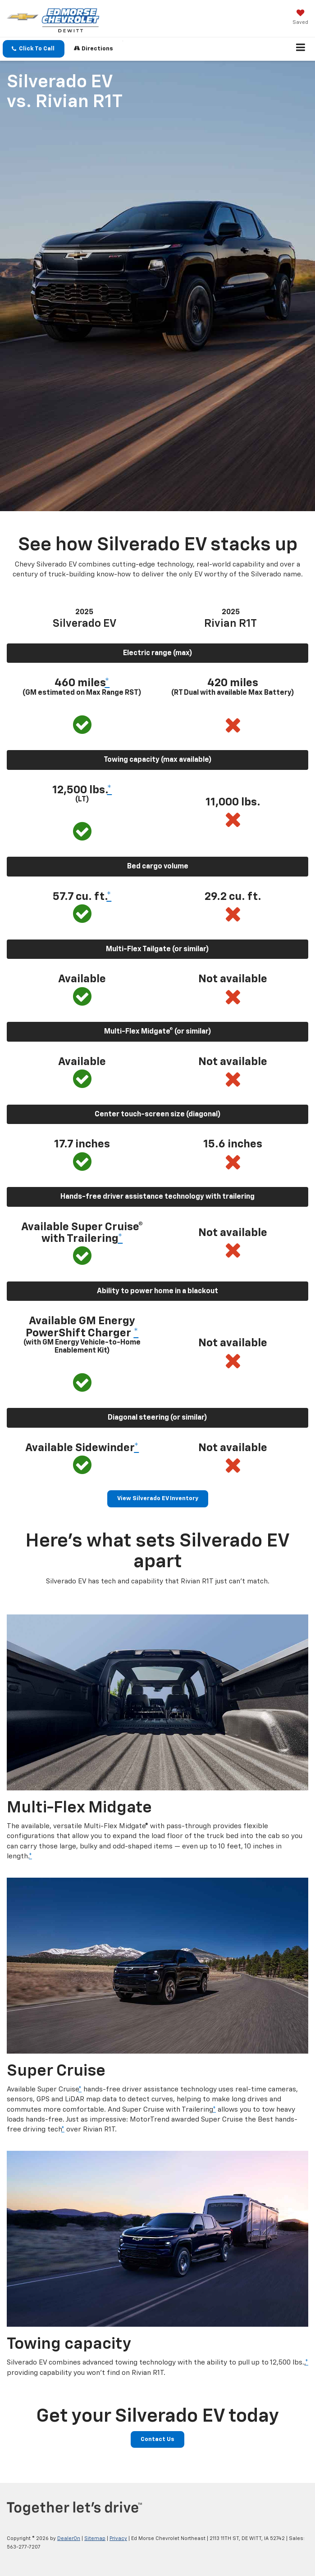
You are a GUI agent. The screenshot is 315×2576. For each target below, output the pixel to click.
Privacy (118, 2538)
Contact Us (157, 2439)
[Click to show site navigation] (301, 49)
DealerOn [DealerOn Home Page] (68, 2538)
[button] (33, 49)
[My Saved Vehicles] (300, 18)
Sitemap (94, 2538)
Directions (93, 48)
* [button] (107, 683)
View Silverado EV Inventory (157, 1499)
